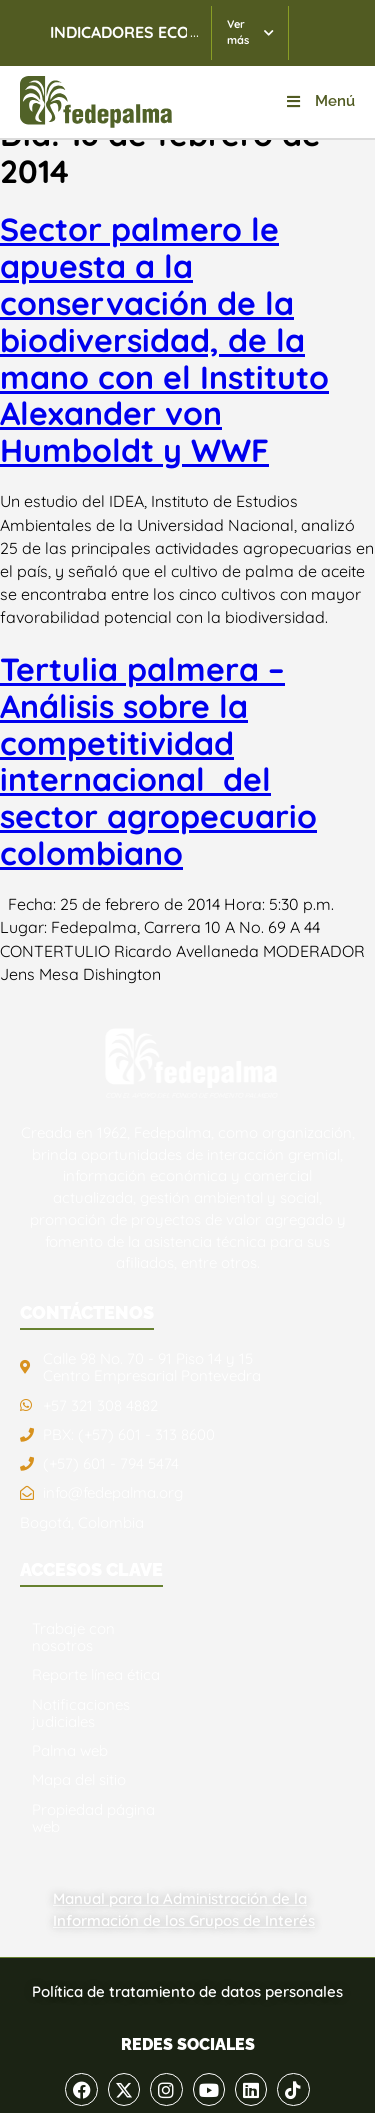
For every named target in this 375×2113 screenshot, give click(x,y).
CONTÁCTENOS (87, 1312)
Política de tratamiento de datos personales (187, 1991)
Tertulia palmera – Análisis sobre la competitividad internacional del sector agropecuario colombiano (158, 761)
